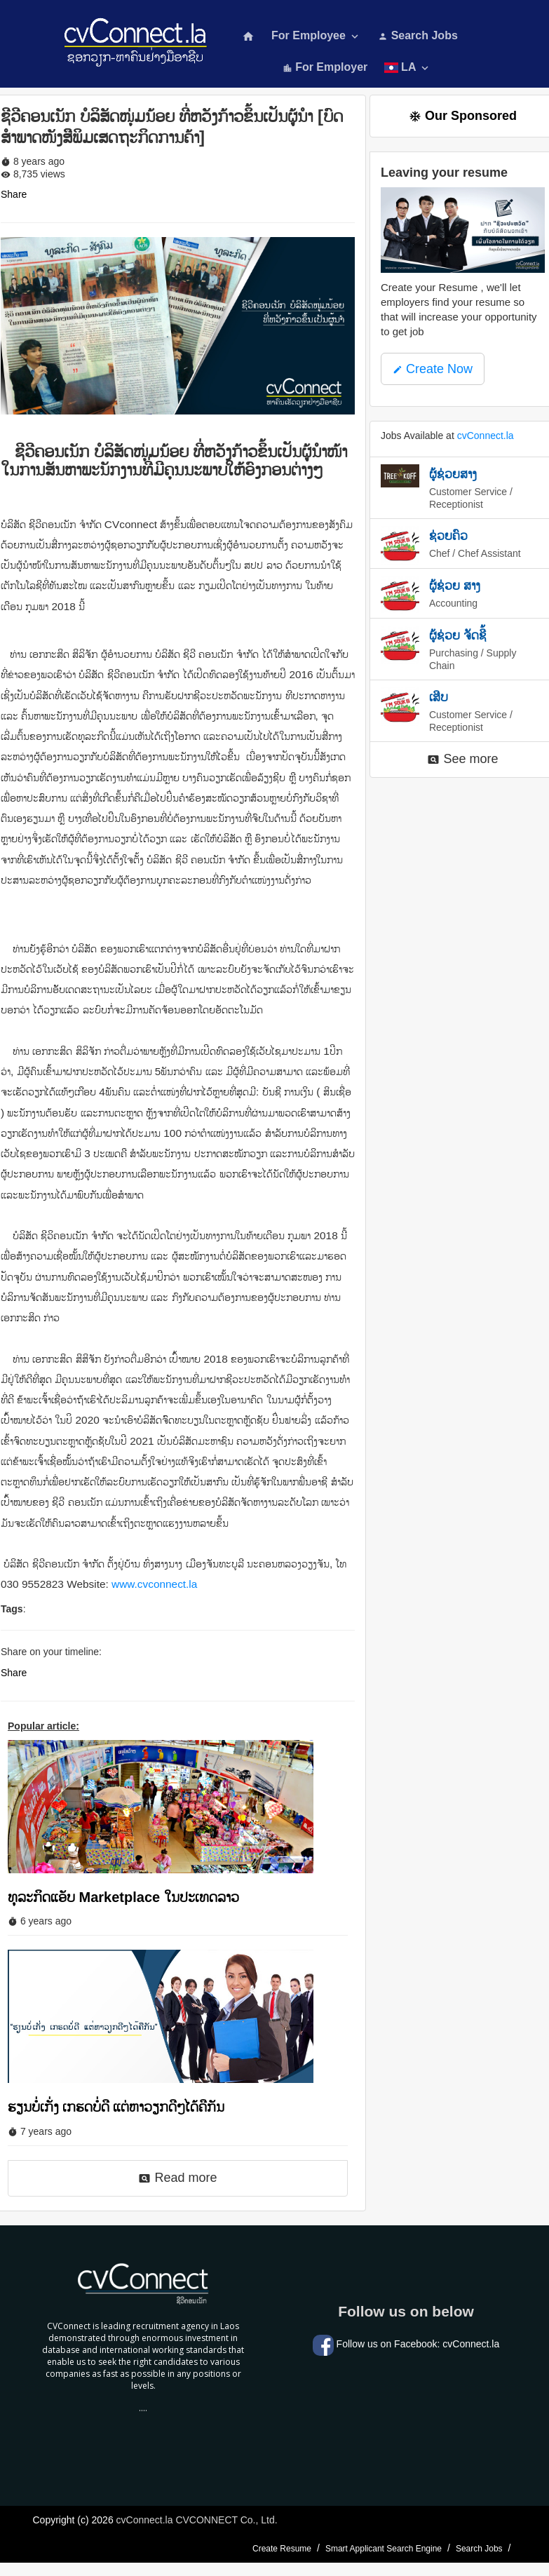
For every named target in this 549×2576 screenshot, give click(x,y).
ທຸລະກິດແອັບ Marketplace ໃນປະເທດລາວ (123, 1897)
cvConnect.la (485, 435)
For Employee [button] (316, 36)
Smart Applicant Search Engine (383, 2549)
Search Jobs (418, 35)
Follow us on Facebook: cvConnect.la (406, 2343)
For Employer (325, 67)
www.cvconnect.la (154, 1584)
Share (14, 194)
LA (407, 67)
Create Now (433, 369)
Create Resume (281, 2549)
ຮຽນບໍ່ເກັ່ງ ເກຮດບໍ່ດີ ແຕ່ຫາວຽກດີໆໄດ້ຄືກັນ (116, 2107)
